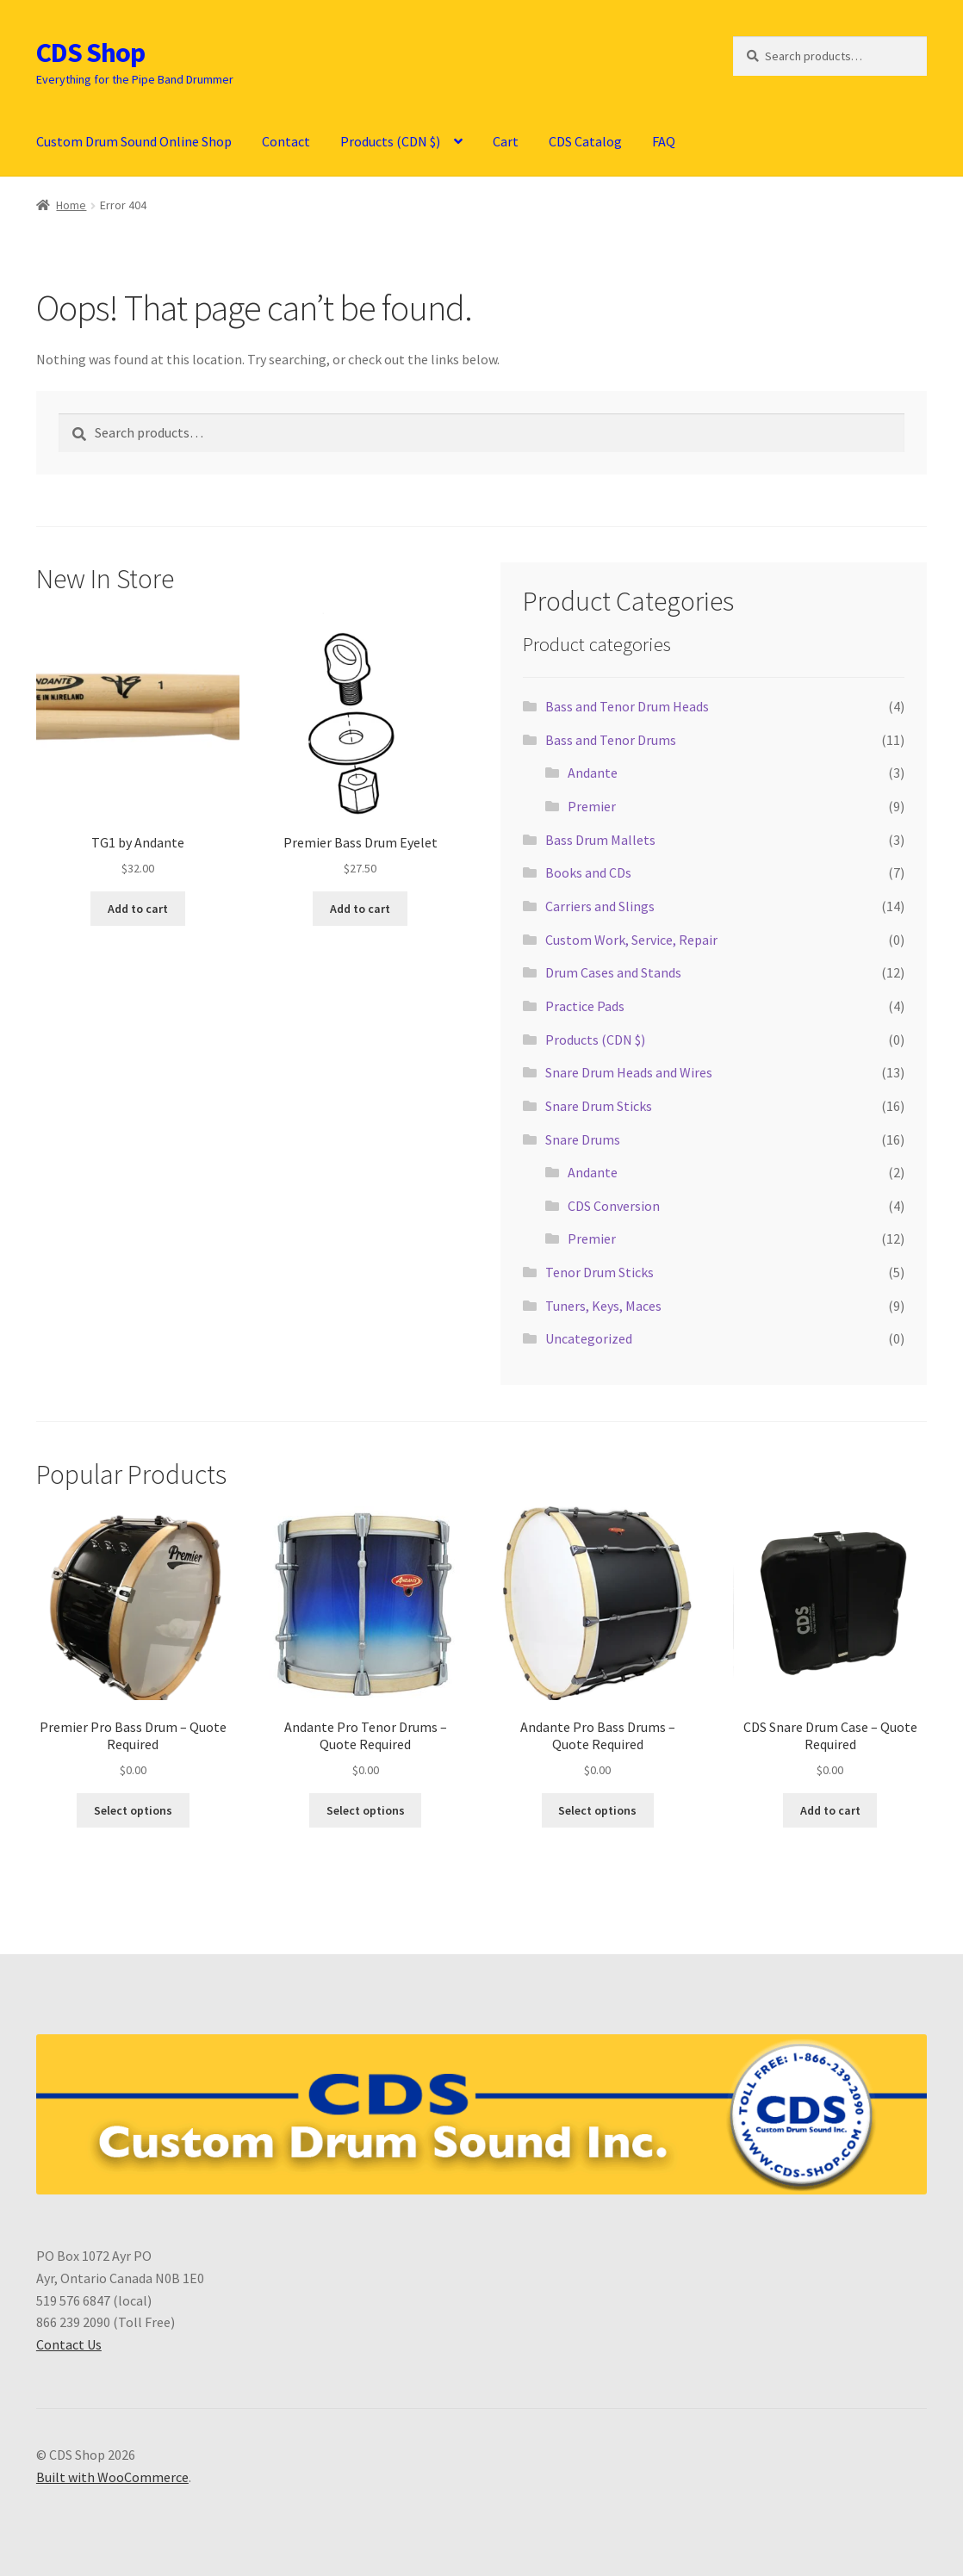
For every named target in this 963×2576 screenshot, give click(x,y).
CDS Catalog (585, 141)
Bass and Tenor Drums (610, 739)
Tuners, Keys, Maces (603, 1305)
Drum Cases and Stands (613, 972)
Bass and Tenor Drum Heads (627, 706)
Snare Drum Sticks (598, 1105)
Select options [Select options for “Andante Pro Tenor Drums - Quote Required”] (365, 1810)
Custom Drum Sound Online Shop (134, 141)
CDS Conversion (614, 1205)
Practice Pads (584, 1006)
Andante (593, 772)
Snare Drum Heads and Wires (628, 1072)
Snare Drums (582, 1139)
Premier (592, 806)
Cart (506, 141)
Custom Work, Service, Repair (631, 939)
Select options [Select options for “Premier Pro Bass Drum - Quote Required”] (133, 1810)
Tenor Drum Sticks (599, 1272)
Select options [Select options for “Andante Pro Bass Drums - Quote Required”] (597, 1810)
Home (71, 205)
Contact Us (69, 2344)
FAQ (663, 141)
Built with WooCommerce (112, 2477)
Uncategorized (588, 1338)
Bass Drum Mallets (600, 839)
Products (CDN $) (390, 141)
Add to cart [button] (138, 908)
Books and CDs (588, 872)
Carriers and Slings (600, 906)
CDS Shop (90, 52)
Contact (286, 141)
